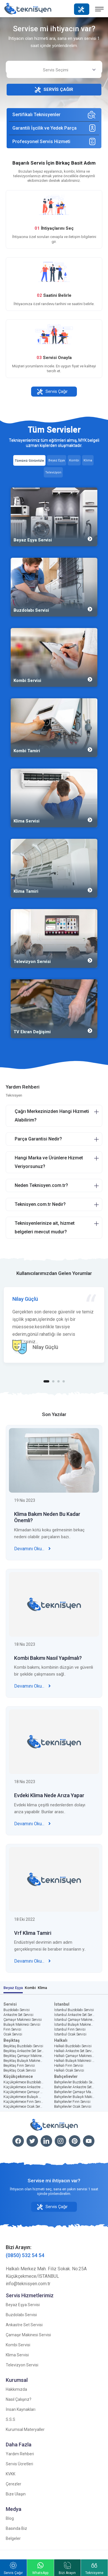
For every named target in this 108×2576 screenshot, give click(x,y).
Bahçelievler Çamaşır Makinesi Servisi (74, 2092)
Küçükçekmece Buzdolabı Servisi (23, 2082)
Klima (42, 1988)
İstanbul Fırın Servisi (70, 2029)
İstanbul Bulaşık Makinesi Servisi (74, 2025)
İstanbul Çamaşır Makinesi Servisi (74, 2020)
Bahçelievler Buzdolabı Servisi (74, 2082)
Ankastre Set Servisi (18, 2015)
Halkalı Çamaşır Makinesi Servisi (74, 2056)
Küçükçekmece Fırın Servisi (23, 2102)
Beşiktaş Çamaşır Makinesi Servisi (23, 2056)
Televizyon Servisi (22, 2365)
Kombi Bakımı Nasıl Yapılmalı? (48, 1663)
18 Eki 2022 (24, 1924)
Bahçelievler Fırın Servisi (72, 2102)
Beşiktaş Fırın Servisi (19, 2066)
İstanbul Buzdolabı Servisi (74, 2010)
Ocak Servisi (12, 2034)
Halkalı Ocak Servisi (69, 2070)
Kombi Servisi (18, 2345)
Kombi (30, 1988)
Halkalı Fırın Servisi (68, 2066)
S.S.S (10, 2419)
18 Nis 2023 (24, 1649)
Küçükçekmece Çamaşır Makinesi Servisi (23, 2092)
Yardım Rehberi (20, 2454)
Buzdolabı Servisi (16, 2010)
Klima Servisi (17, 2355)
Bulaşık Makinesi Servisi (21, 2025)
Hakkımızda (16, 2389)
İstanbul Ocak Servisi (70, 2034)
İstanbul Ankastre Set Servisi (74, 2015)
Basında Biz (16, 2528)
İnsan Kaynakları (20, 2409)
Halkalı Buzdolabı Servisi (73, 2046)
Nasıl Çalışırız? (18, 2399)
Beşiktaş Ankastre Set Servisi (23, 2051)
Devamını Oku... (32, 1554)
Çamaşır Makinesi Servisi (22, 2020)
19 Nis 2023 (24, 1506)
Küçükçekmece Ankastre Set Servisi (23, 2087)
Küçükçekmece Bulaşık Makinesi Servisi (23, 2097)
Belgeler (13, 2538)
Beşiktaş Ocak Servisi (19, 2070)
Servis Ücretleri (19, 2464)
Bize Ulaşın (16, 2494)
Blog (10, 2518)
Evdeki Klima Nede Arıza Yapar (49, 1801)
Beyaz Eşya (13, 1988)
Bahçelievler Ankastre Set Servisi (74, 2087)
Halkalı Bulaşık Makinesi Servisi (74, 2061)
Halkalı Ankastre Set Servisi (74, 2051)
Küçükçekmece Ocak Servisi (23, 2107)
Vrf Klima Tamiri (32, 1938)
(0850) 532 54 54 (25, 2255)
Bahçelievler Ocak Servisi (72, 2107)
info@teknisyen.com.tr (28, 2283)
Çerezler (13, 2484)
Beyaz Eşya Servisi (23, 2304)
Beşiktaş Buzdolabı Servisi (23, 2046)
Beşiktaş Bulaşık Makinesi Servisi (23, 2061)
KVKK (10, 2474)
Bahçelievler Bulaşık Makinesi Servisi (74, 2097)
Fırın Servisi (12, 2029)
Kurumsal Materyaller (25, 2429)
